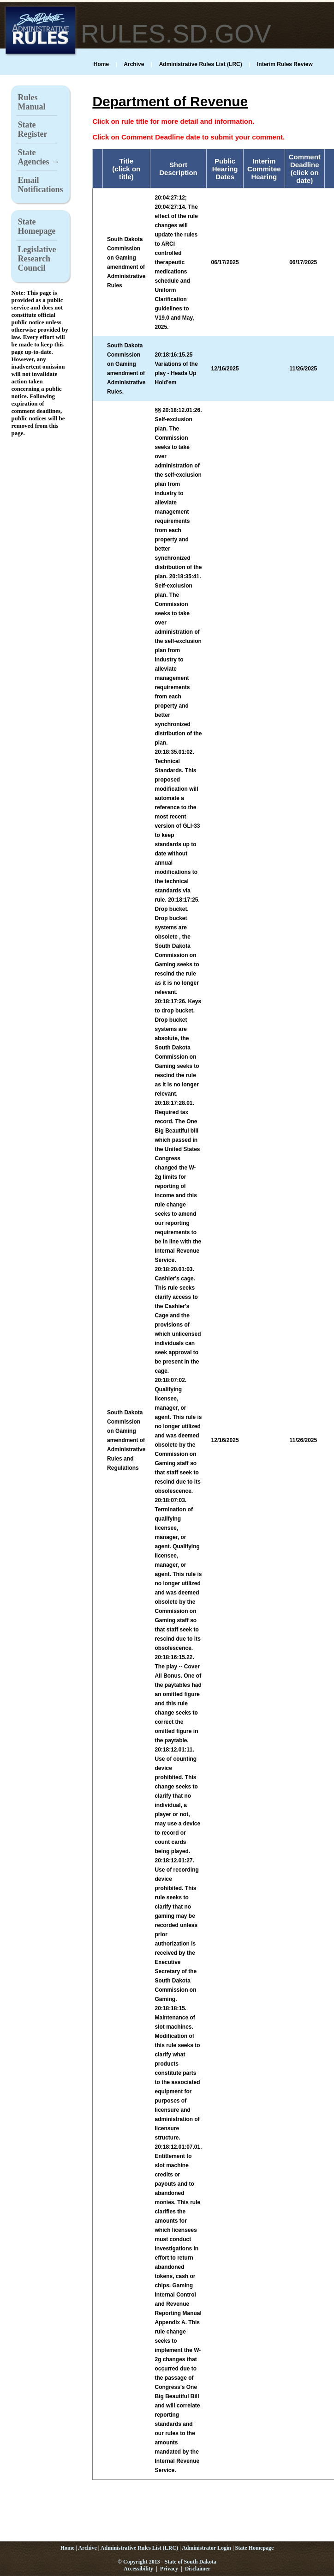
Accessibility (138, 2568)
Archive (134, 64)
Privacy (169, 2568)
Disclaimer (197, 2568)
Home (101, 64)
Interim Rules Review (285, 64)
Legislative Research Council (37, 259)
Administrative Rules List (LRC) (200, 64)
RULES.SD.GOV (176, 33)
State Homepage (36, 226)
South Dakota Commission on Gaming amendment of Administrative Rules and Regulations (126, 1440)
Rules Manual (31, 102)
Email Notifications (40, 185)
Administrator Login (206, 2548)
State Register (32, 129)
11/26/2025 (303, 368)
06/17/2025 (303, 262)
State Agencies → (38, 157)
